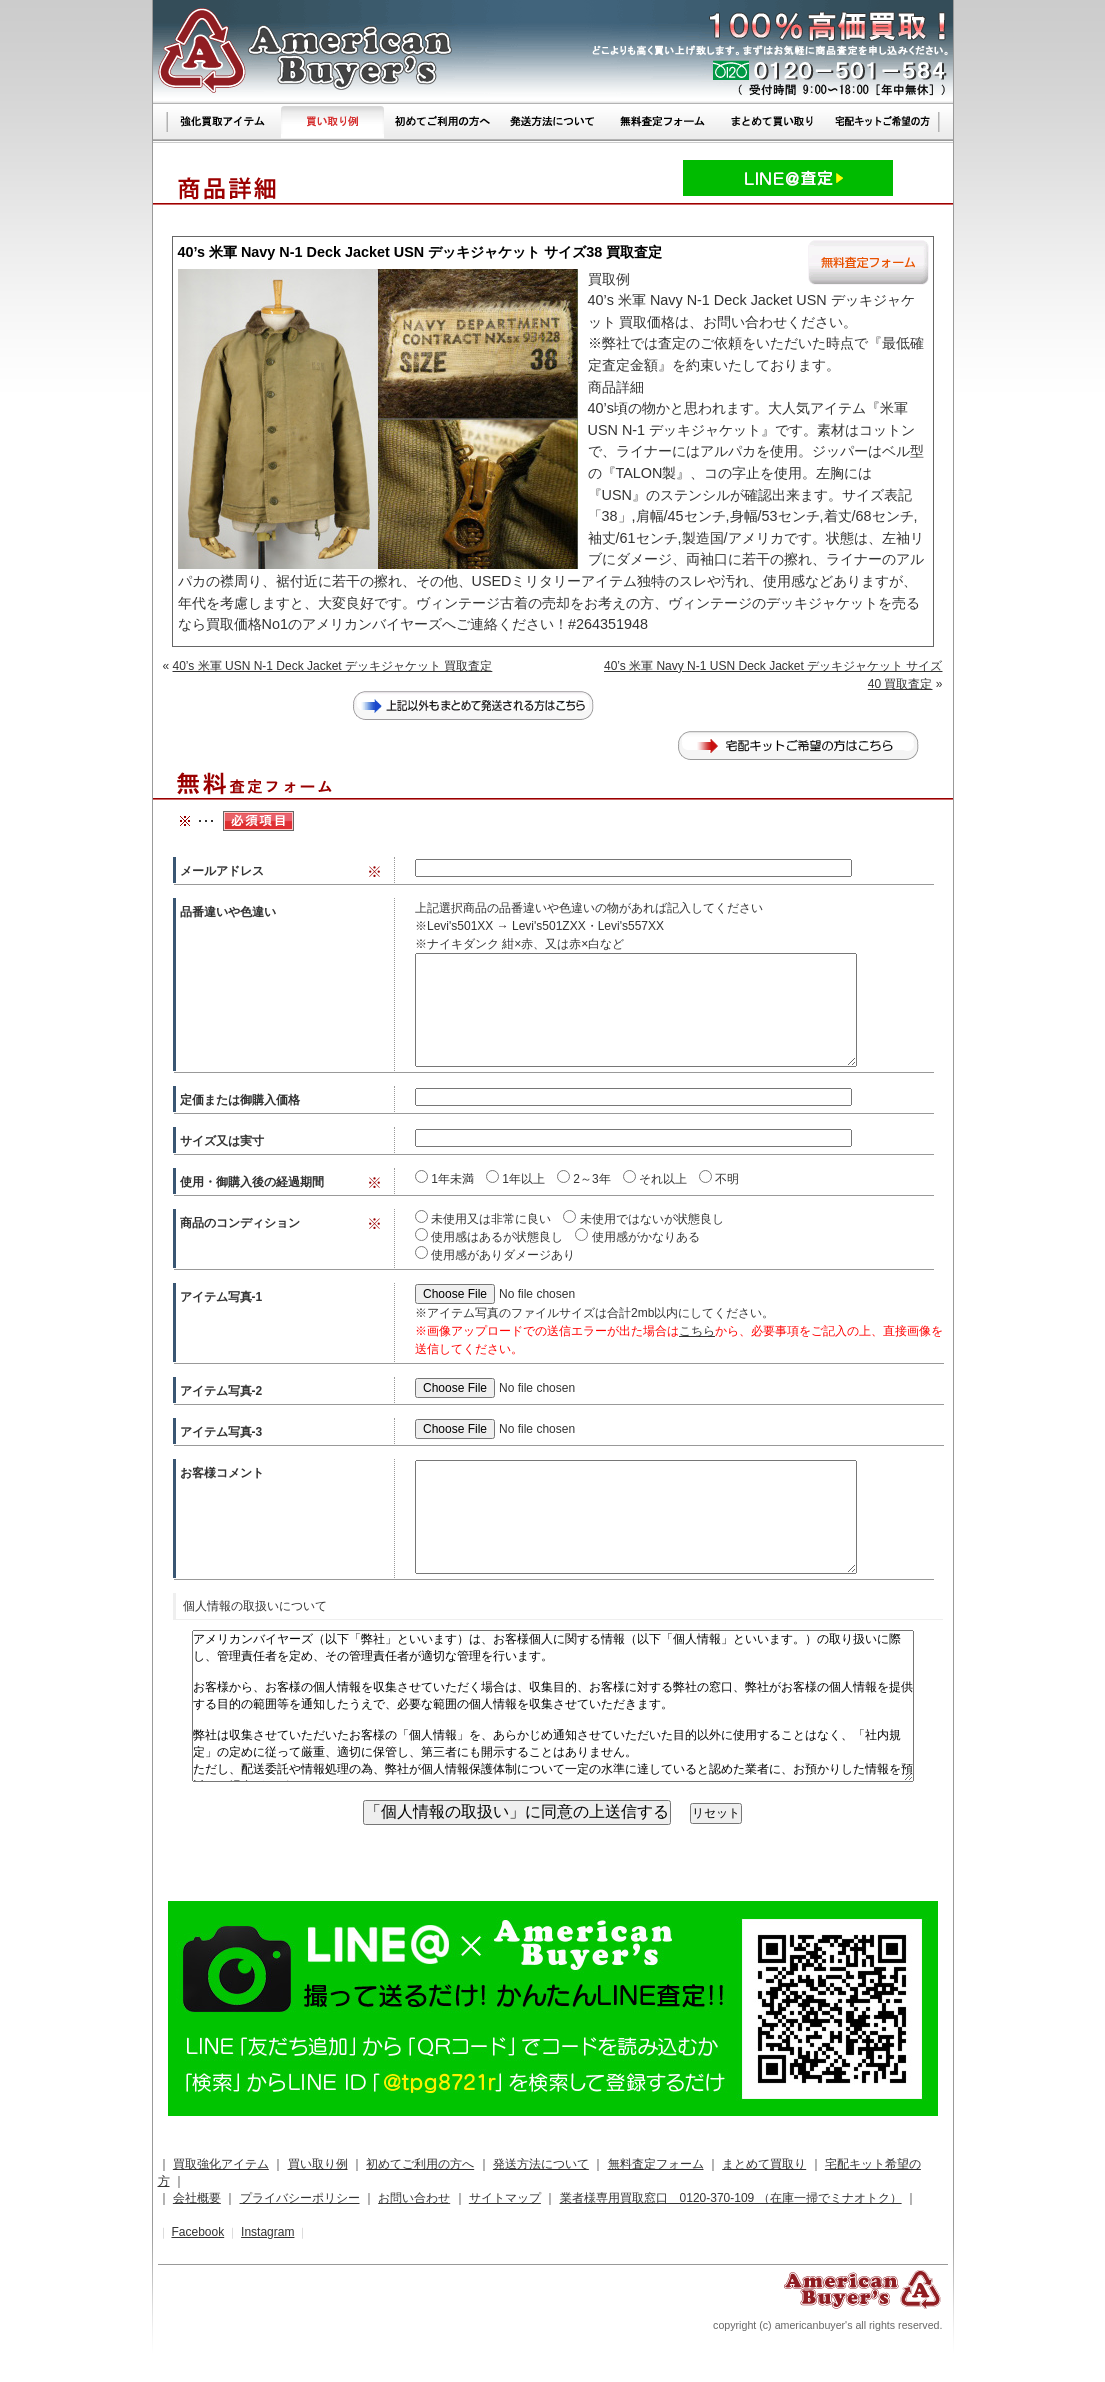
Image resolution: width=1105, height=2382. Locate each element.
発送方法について (541, 2164)
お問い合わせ (414, 2198)
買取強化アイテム (221, 2164)
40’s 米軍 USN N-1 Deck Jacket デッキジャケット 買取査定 (333, 666)
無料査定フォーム (656, 2164)
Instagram (267, 2232)
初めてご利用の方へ (420, 2164)
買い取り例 (318, 2164)
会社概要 (197, 2198)
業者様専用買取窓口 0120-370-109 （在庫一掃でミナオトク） (731, 2198)
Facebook (197, 2232)
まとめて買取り (764, 2164)
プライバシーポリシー (300, 2198)
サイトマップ (505, 2198)
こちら (697, 1331)
